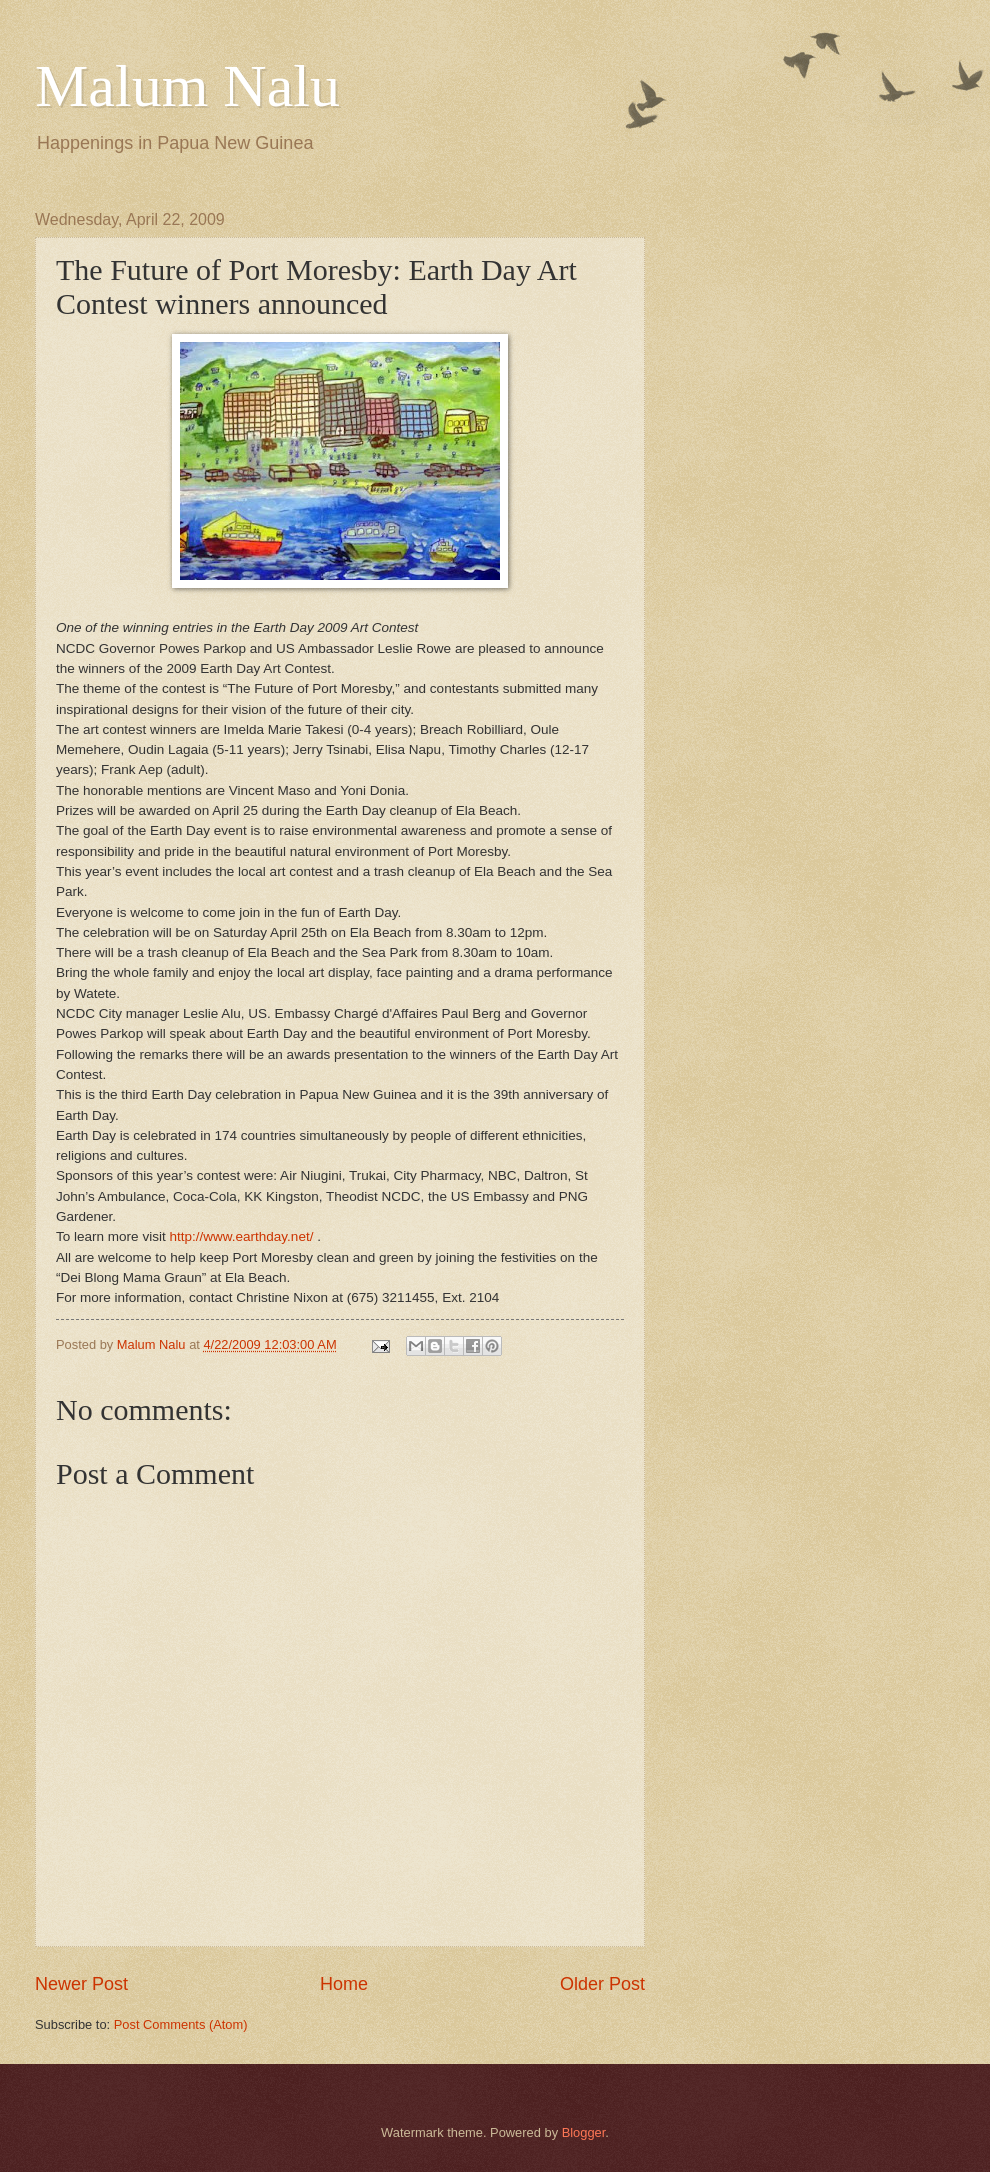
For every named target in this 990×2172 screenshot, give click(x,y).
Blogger (584, 2132)
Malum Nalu (187, 86)
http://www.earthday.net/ (241, 1236)
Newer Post (81, 1984)
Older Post (602, 1984)
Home (344, 1984)
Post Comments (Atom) (181, 2024)
